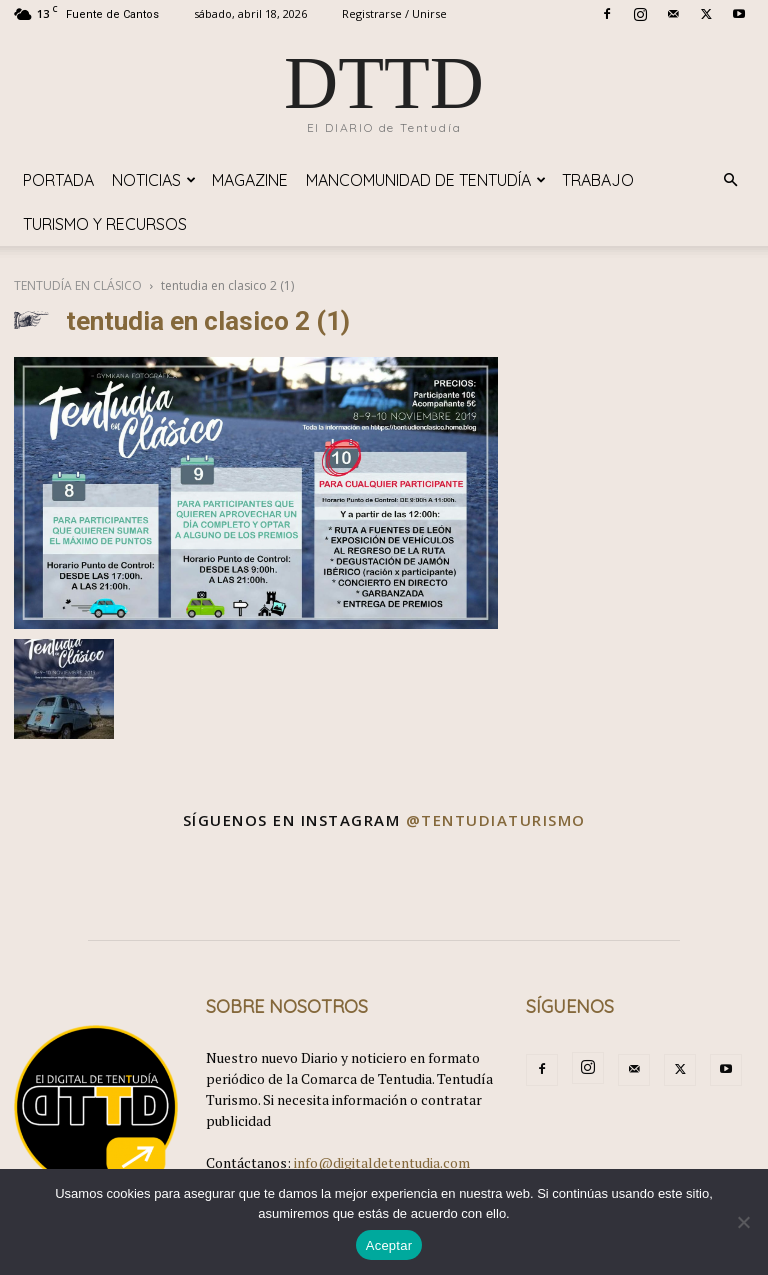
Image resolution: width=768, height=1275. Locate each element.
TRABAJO (598, 180)
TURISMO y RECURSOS (105, 224)
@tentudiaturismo (496, 820)
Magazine (250, 180)
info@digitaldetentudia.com (382, 1162)
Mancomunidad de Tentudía (426, 180)
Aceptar (389, 1245)
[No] (743, 1222)
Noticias (154, 180)
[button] (730, 180)
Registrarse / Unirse (394, 13)
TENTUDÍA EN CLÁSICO (78, 285)
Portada (58, 180)
